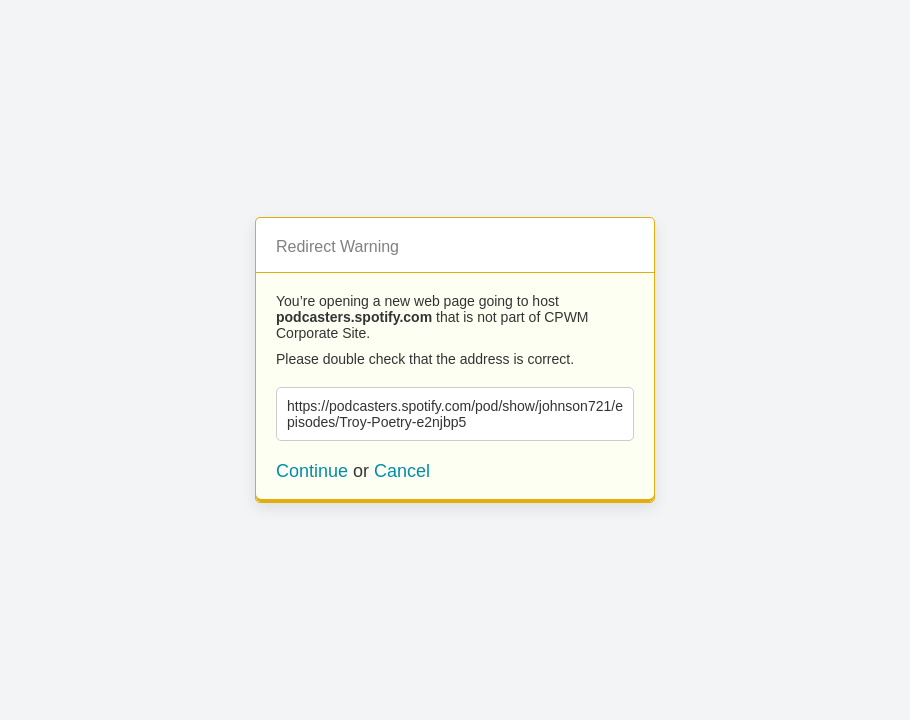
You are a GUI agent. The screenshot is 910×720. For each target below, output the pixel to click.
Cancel (402, 471)
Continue (312, 471)
